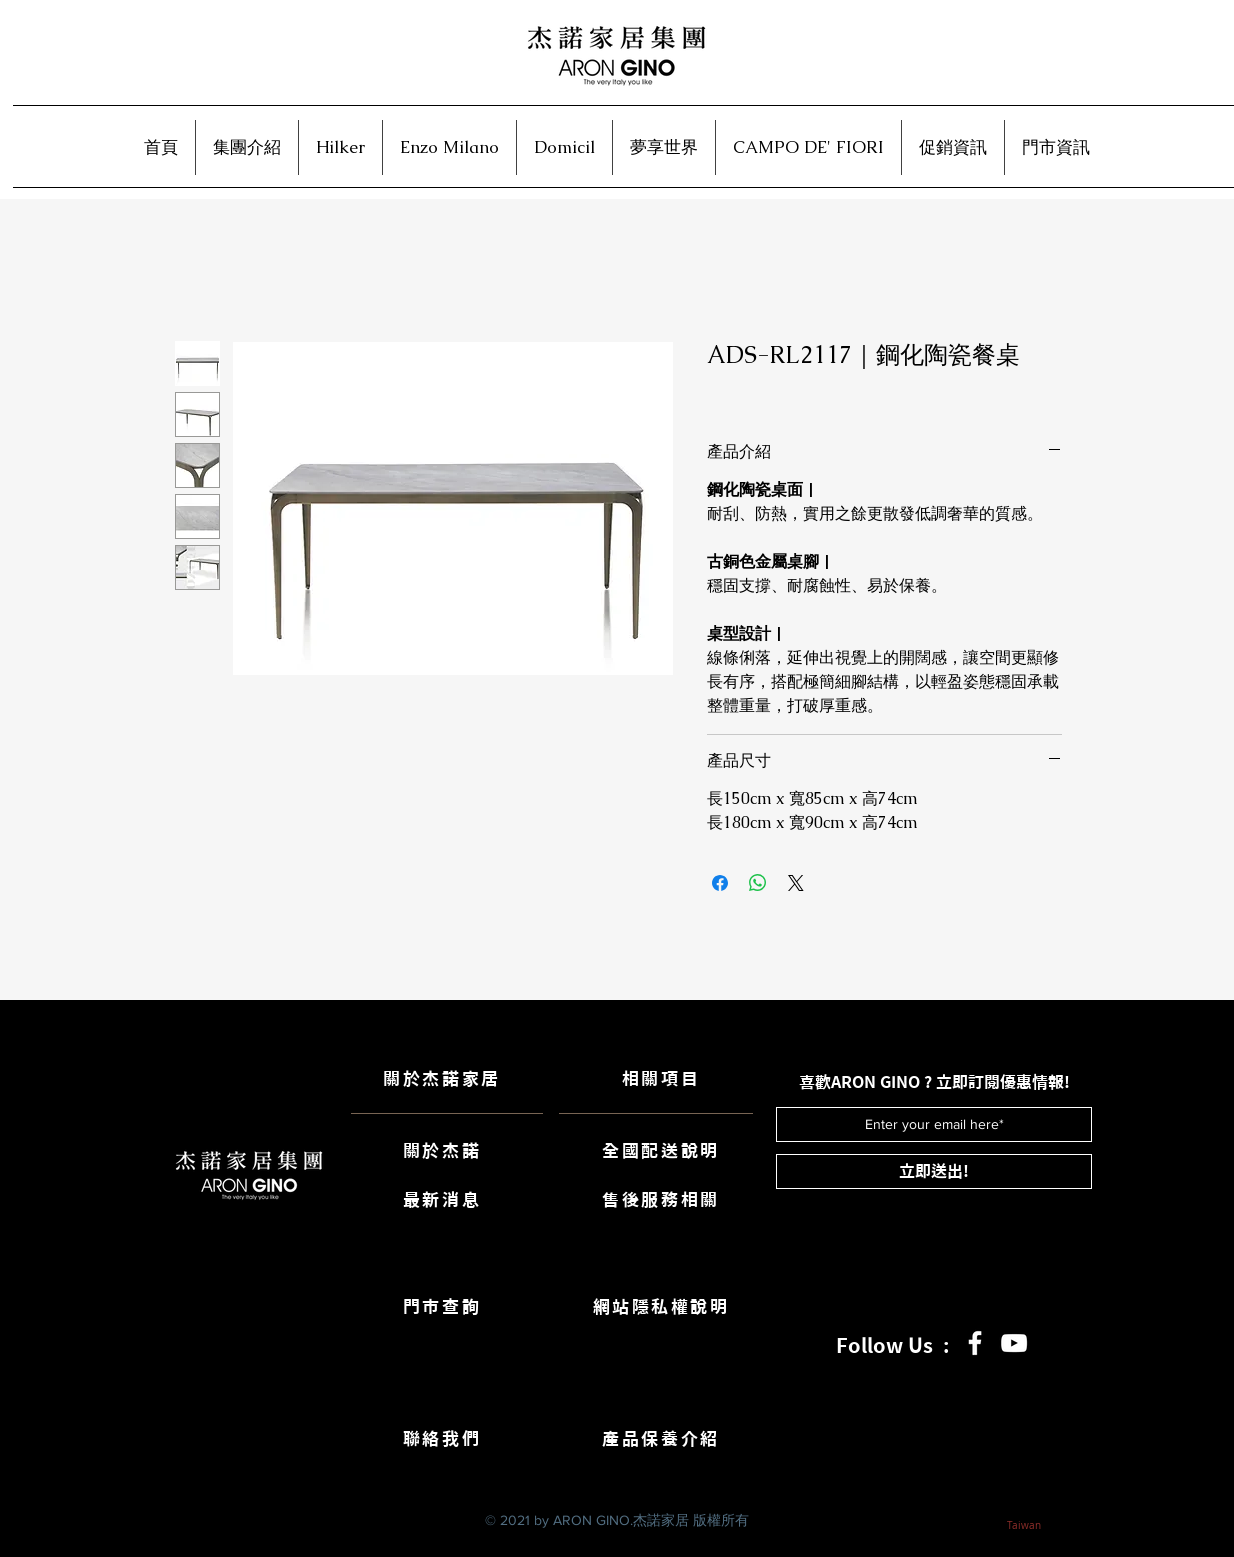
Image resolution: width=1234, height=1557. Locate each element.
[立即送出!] (934, 1171)
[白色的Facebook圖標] (975, 1343)
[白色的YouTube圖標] (1014, 1343)
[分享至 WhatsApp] (758, 883)
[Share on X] (796, 883)
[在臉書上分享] (720, 883)
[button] (247, 147)
